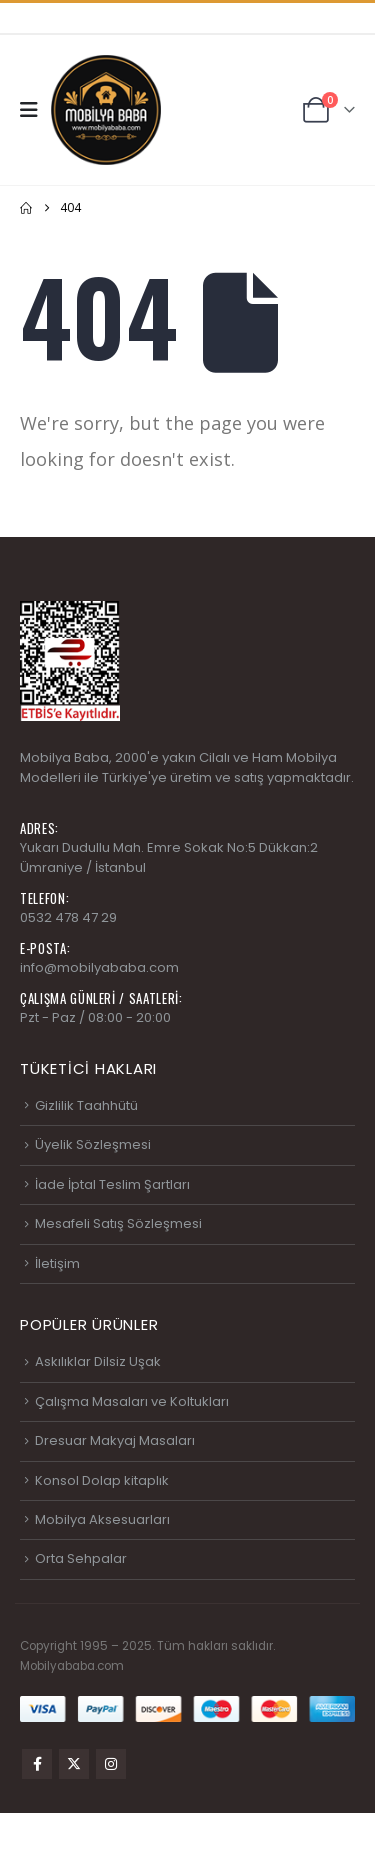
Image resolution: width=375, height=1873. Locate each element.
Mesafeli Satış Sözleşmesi (118, 1223)
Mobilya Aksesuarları (102, 1519)
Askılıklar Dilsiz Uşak (98, 1361)
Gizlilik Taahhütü (86, 1105)
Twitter (74, 1764)
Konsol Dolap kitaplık (102, 1480)
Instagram (111, 1764)
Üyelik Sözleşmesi (93, 1144)
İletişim (57, 1263)
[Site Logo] (106, 110)
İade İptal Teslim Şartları (112, 1184)
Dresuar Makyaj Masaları (115, 1440)
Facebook (37, 1764)
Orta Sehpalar (81, 1558)
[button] (35, 110)
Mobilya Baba (64, 757)
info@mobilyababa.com (99, 967)
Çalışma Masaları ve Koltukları (132, 1401)
